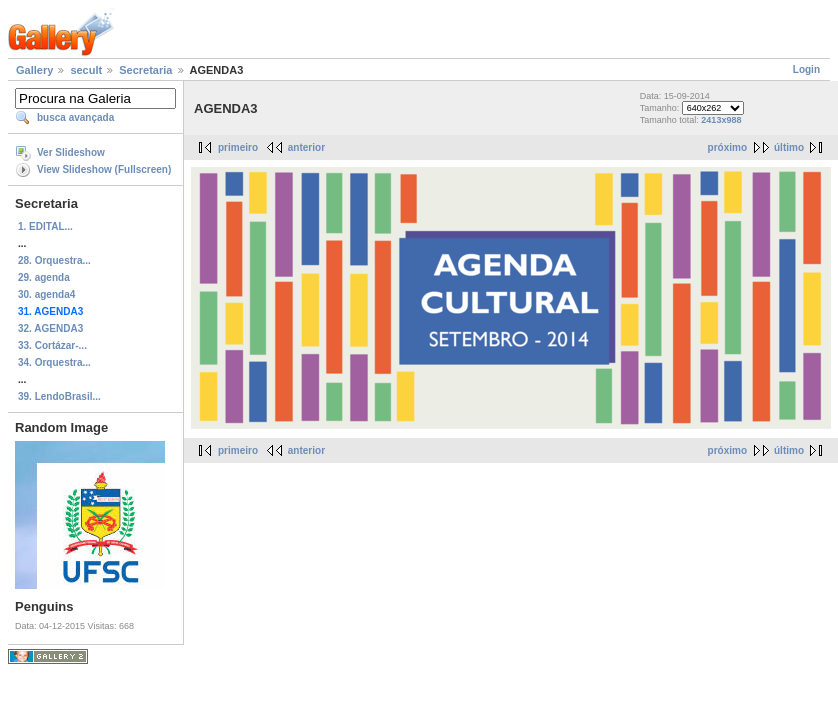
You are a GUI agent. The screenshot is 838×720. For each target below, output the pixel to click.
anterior (306, 147)
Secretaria (145, 70)
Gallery (34, 70)
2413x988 (721, 120)
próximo (727, 147)
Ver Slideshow (71, 152)
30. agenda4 (46, 294)
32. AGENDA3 (50, 328)
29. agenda (44, 277)
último (789, 147)
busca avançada (75, 117)
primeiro (238, 147)
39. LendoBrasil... (59, 396)
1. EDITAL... (45, 226)
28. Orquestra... (54, 260)
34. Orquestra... (54, 362)
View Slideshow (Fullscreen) (104, 169)
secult (86, 70)
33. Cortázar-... (52, 345)
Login (806, 69)
